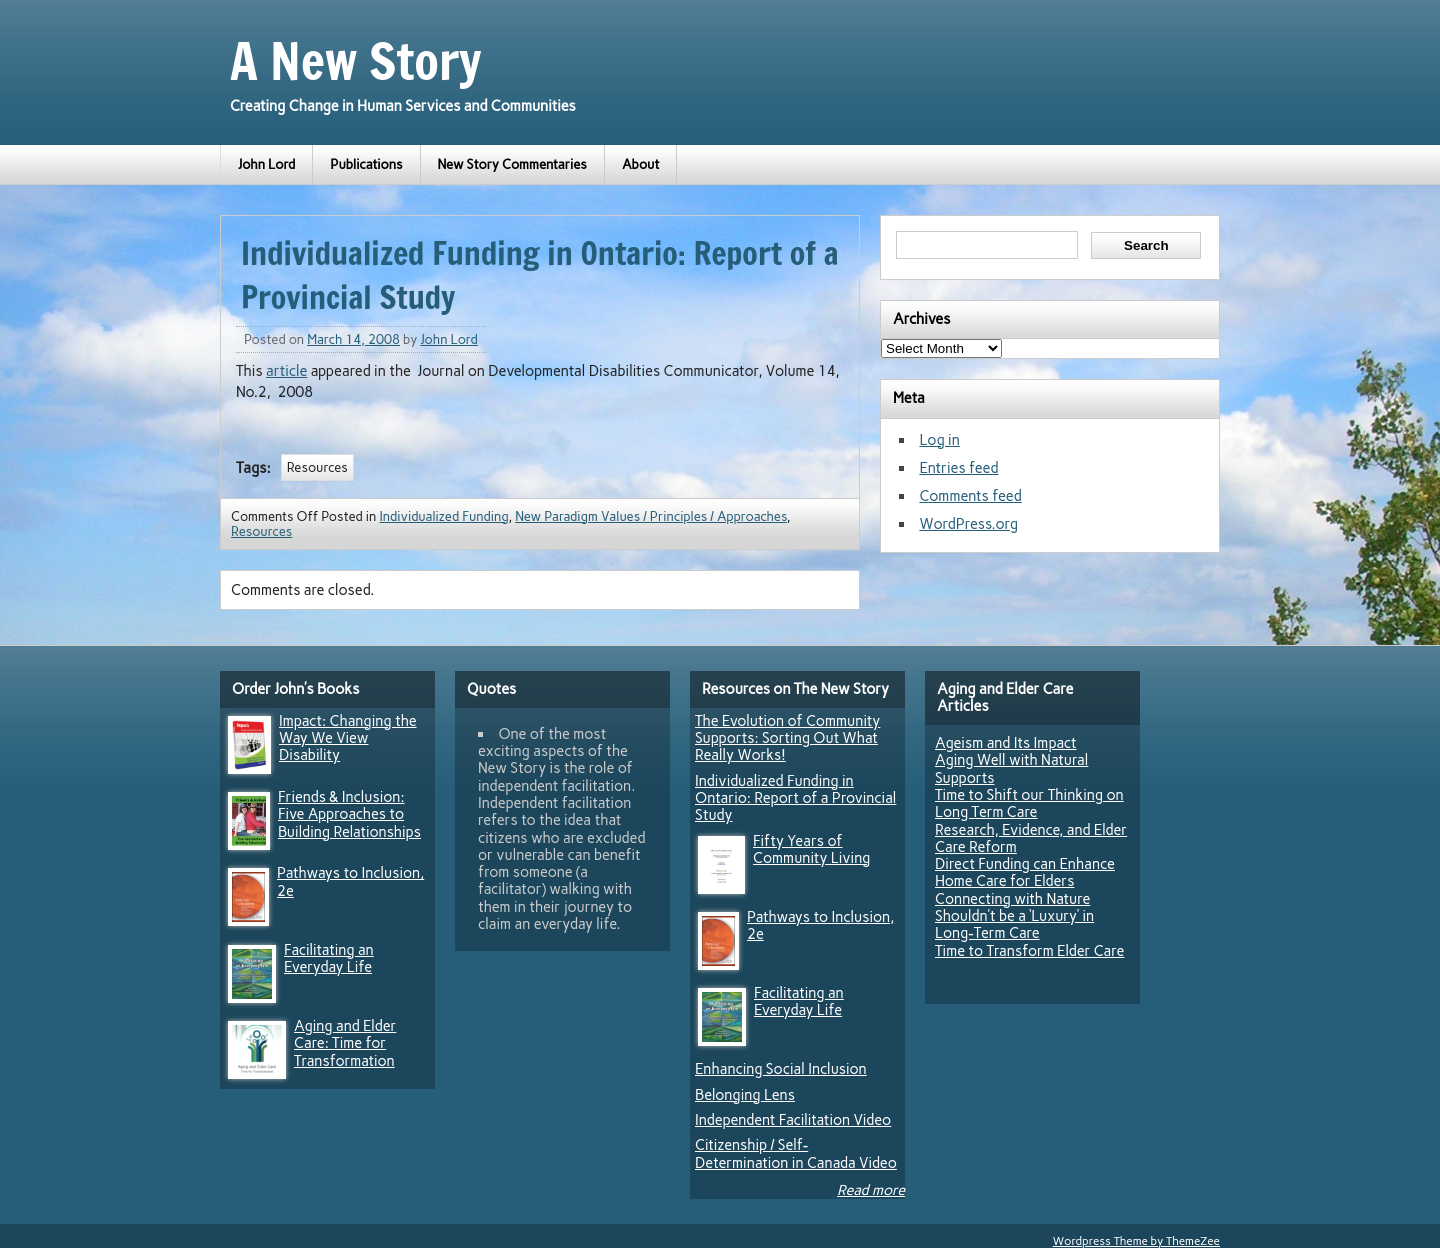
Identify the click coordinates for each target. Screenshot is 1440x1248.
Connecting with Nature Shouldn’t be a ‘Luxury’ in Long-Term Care (1014, 916)
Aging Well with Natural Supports (1011, 768)
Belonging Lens (745, 1095)
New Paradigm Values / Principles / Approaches (651, 516)
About (641, 164)
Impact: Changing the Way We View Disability (348, 738)
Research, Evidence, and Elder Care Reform (1031, 838)
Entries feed (958, 468)
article (286, 371)
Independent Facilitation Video (793, 1120)
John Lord (266, 164)
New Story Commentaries (512, 164)
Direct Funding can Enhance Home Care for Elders (1025, 872)
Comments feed (970, 496)
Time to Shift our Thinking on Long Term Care (1029, 803)
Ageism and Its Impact (1006, 743)
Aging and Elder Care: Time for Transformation (345, 1043)
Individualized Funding (443, 516)
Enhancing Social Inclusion (781, 1069)
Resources (317, 467)
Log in (939, 440)
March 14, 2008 (353, 339)
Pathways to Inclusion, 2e (350, 881)
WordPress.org (968, 524)
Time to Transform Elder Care (1029, 951)
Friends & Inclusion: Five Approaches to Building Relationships (349, 814)
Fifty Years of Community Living (811, 849)
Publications (366, 164)
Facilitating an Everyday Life (329, 958)
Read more (871, 1190)
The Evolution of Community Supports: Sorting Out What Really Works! (787, 738)
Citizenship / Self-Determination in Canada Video (796, 1153)
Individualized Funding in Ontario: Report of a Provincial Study (795, 798)
